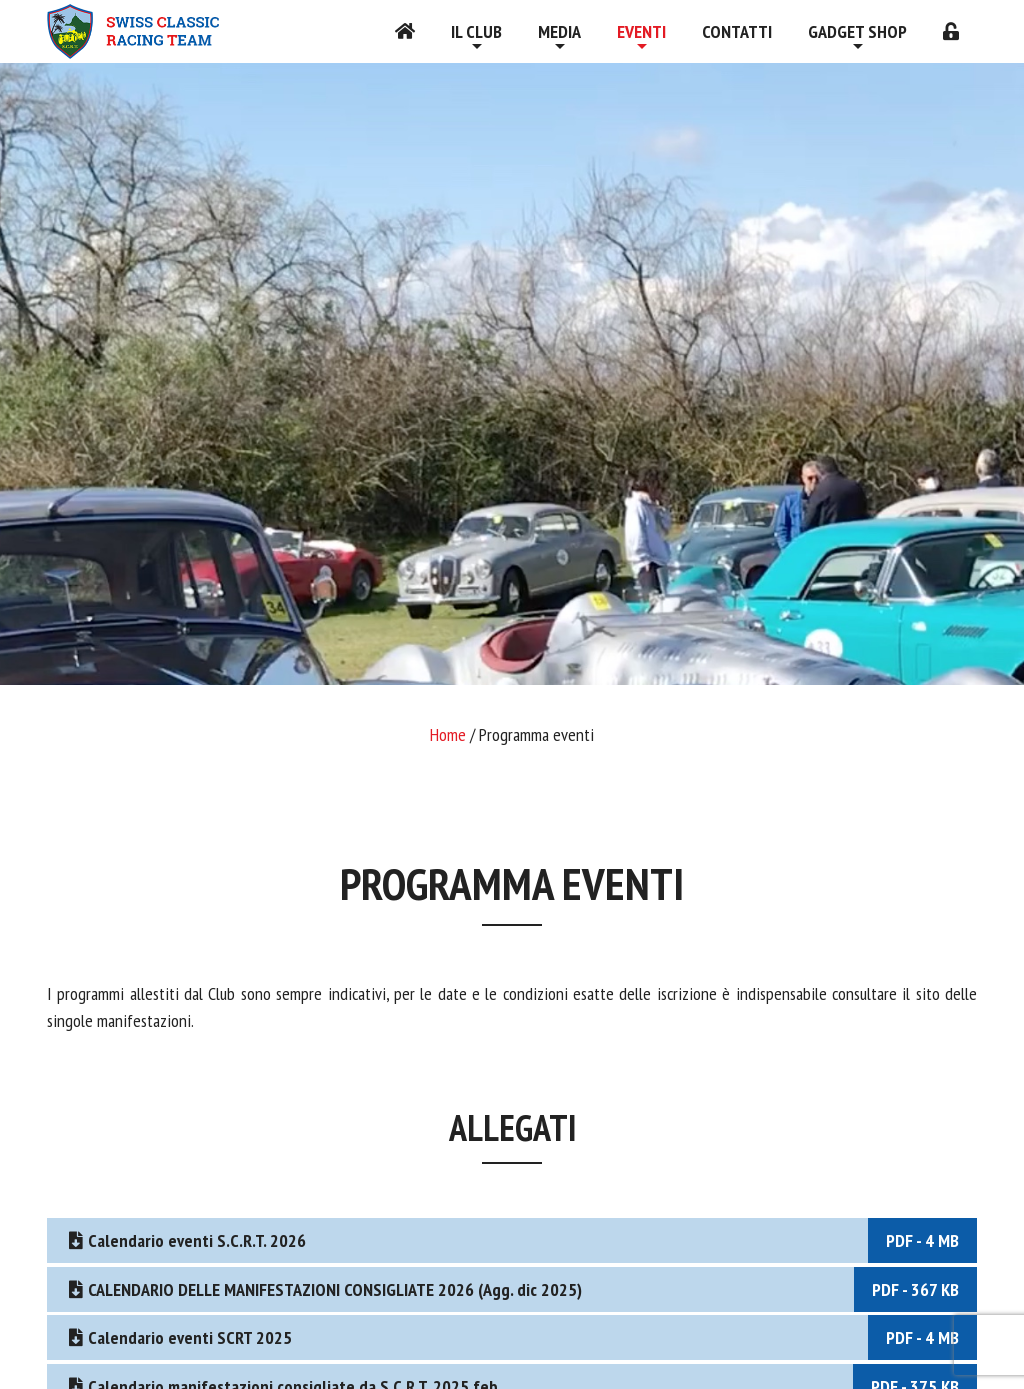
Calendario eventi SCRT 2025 (521, 1337)
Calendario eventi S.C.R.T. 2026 (521, 1240)
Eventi (641, 31)
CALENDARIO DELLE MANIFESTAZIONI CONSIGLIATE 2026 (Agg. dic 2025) (521, 1289)
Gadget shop (857, 31)
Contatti (737, 31)
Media (559, 31)
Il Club (476, 31)
